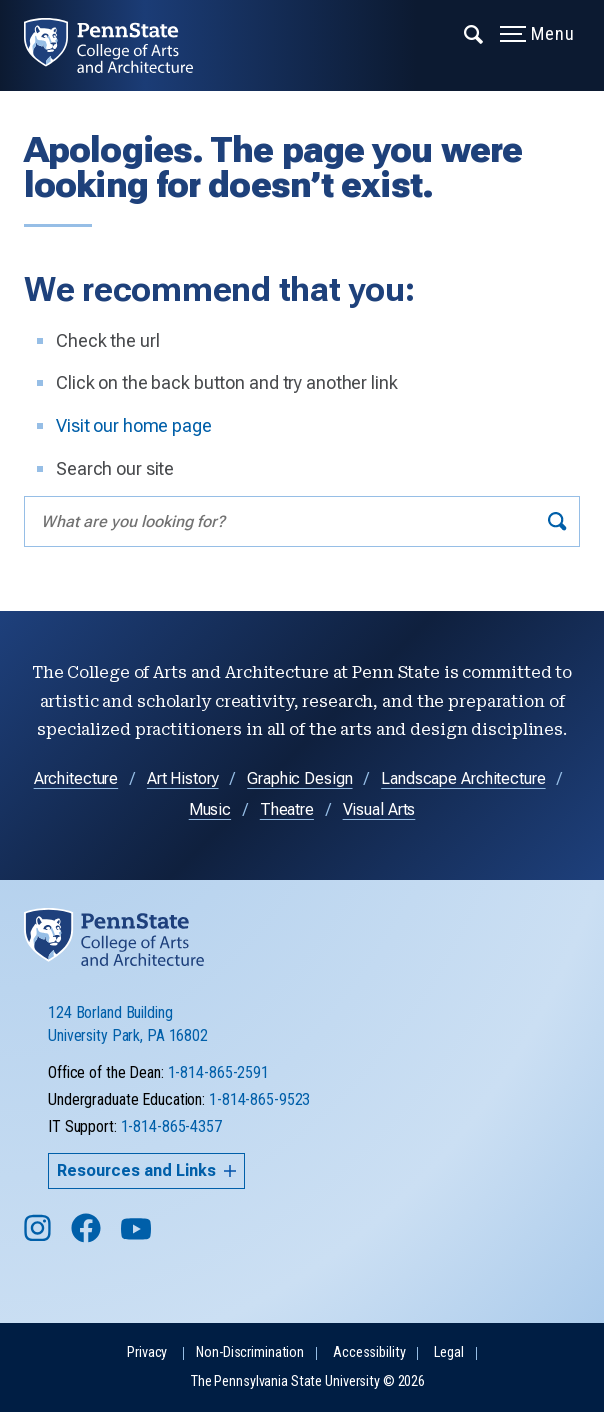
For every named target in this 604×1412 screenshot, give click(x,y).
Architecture (76, 778)
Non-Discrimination (250, 1352)
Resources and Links (146, 1170)
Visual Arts (379, 809)
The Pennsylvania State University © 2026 (308, 1381)
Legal (448, 1352)
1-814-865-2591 (218, 1072)
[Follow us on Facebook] (88, 1237)
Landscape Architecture (463, 778)
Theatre (287, 809)
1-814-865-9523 (259, 1099)
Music (210, 809)
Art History (183, 778)
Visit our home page (134, 425)
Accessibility (369, 1352)
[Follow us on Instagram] (39, 1237)
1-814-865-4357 (171, 1126)
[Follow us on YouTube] (138, 1237)
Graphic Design (299, 778)
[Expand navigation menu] (474, 33)
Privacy (147, 1352)
